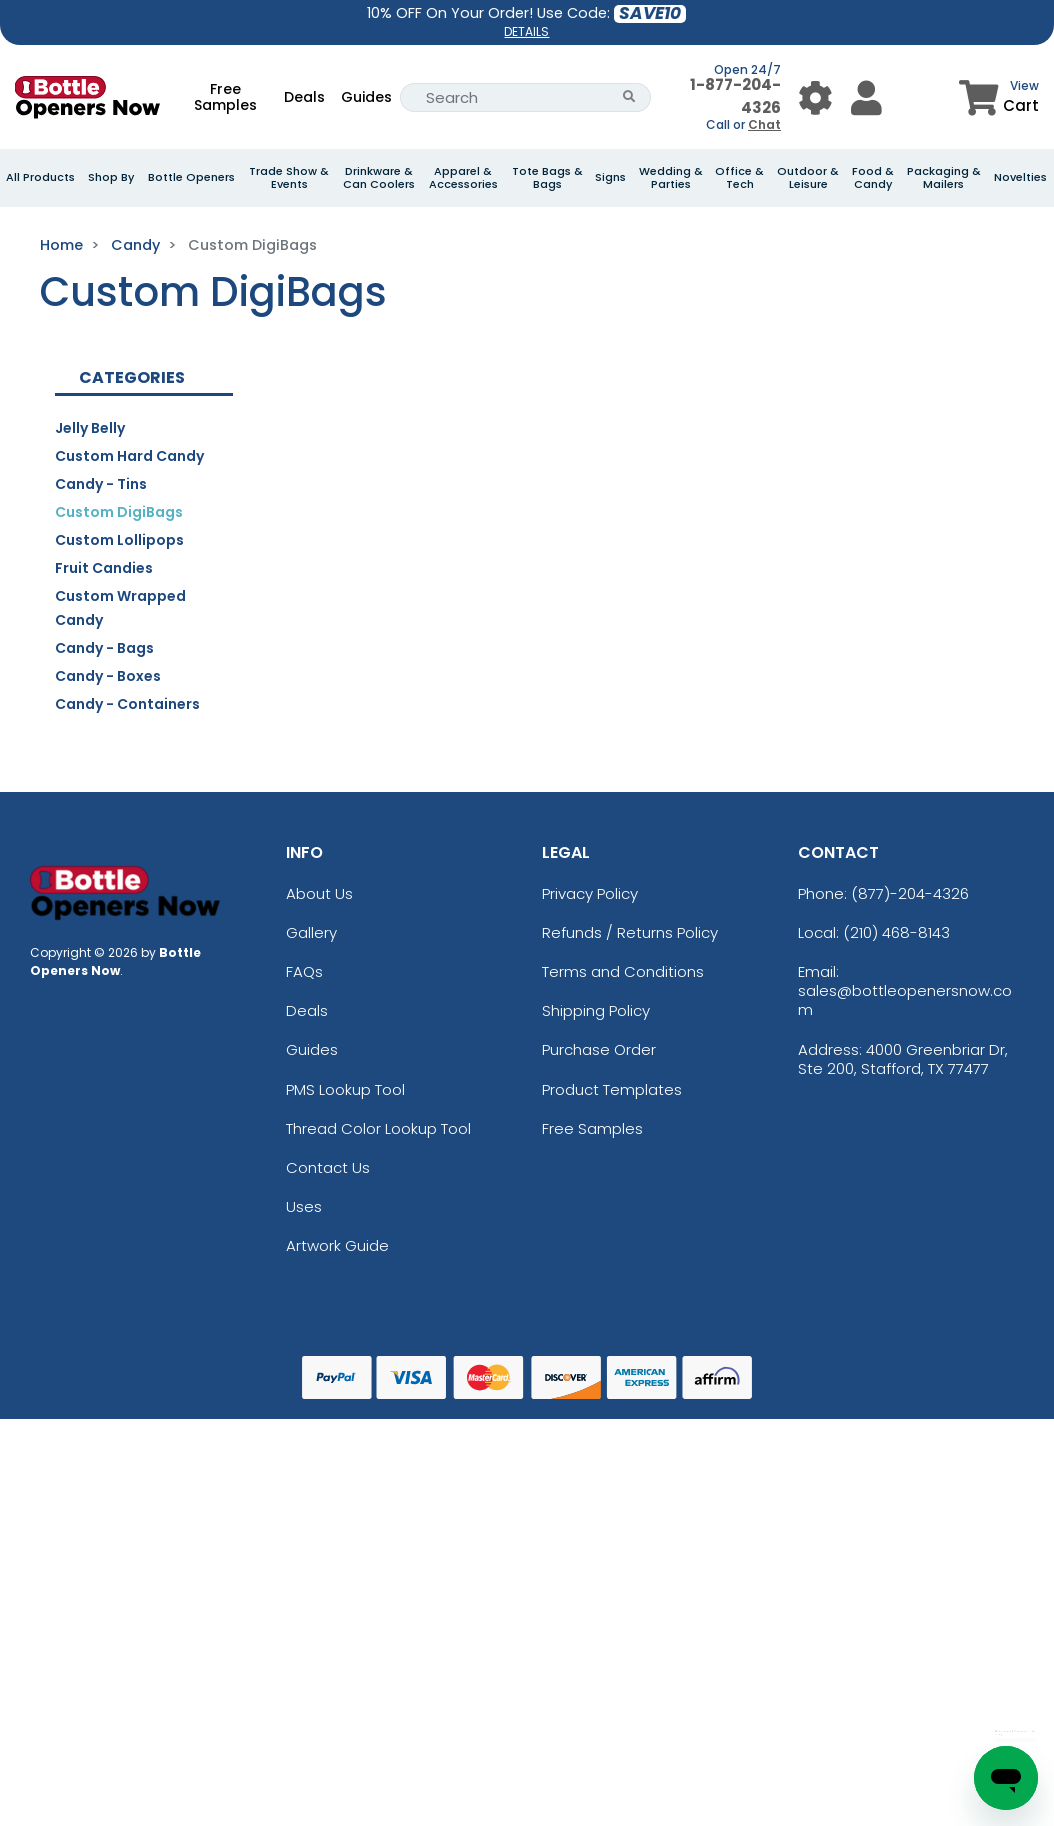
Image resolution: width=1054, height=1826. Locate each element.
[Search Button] (629, 97)
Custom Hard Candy (129, 456)
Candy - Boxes (108, 676)
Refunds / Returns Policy (630, 932)
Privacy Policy (590, 893)
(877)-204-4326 (910, 893)
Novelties (1020, 177)
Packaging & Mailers (944, 178)
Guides (366, 97)
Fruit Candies (104, 568)
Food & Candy (873, 178)
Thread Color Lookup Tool (378, 1128)
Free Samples (225, 97)
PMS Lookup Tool (345, 1089)
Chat (764, 124)
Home (61, 245)
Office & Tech (739, 178)
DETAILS (526, 31)
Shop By (111, 177)
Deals (304, 97)
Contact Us (328, 1167)
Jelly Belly (90, 428)
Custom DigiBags (119, 512)
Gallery (311, 932)
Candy (135, 245)
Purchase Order (599, 1049)
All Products (40, 177)
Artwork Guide (337, 1245)
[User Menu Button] (815, 97)
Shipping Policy (596, 1010)
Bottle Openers (191, 177)
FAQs (304, 971)
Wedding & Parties (671, 178)
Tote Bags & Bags (547, 178)
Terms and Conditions (623, 971)
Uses (304, 1206)
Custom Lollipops (119, 540)
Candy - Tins (101, 484)
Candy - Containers (127, 704)
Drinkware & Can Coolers (379, 178)
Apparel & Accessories (463, 178)
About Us (319, 893)
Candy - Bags (104, 648)
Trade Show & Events (289, 178)
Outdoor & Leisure (808, 178)
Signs (610, 177)
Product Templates (612, 1089)
